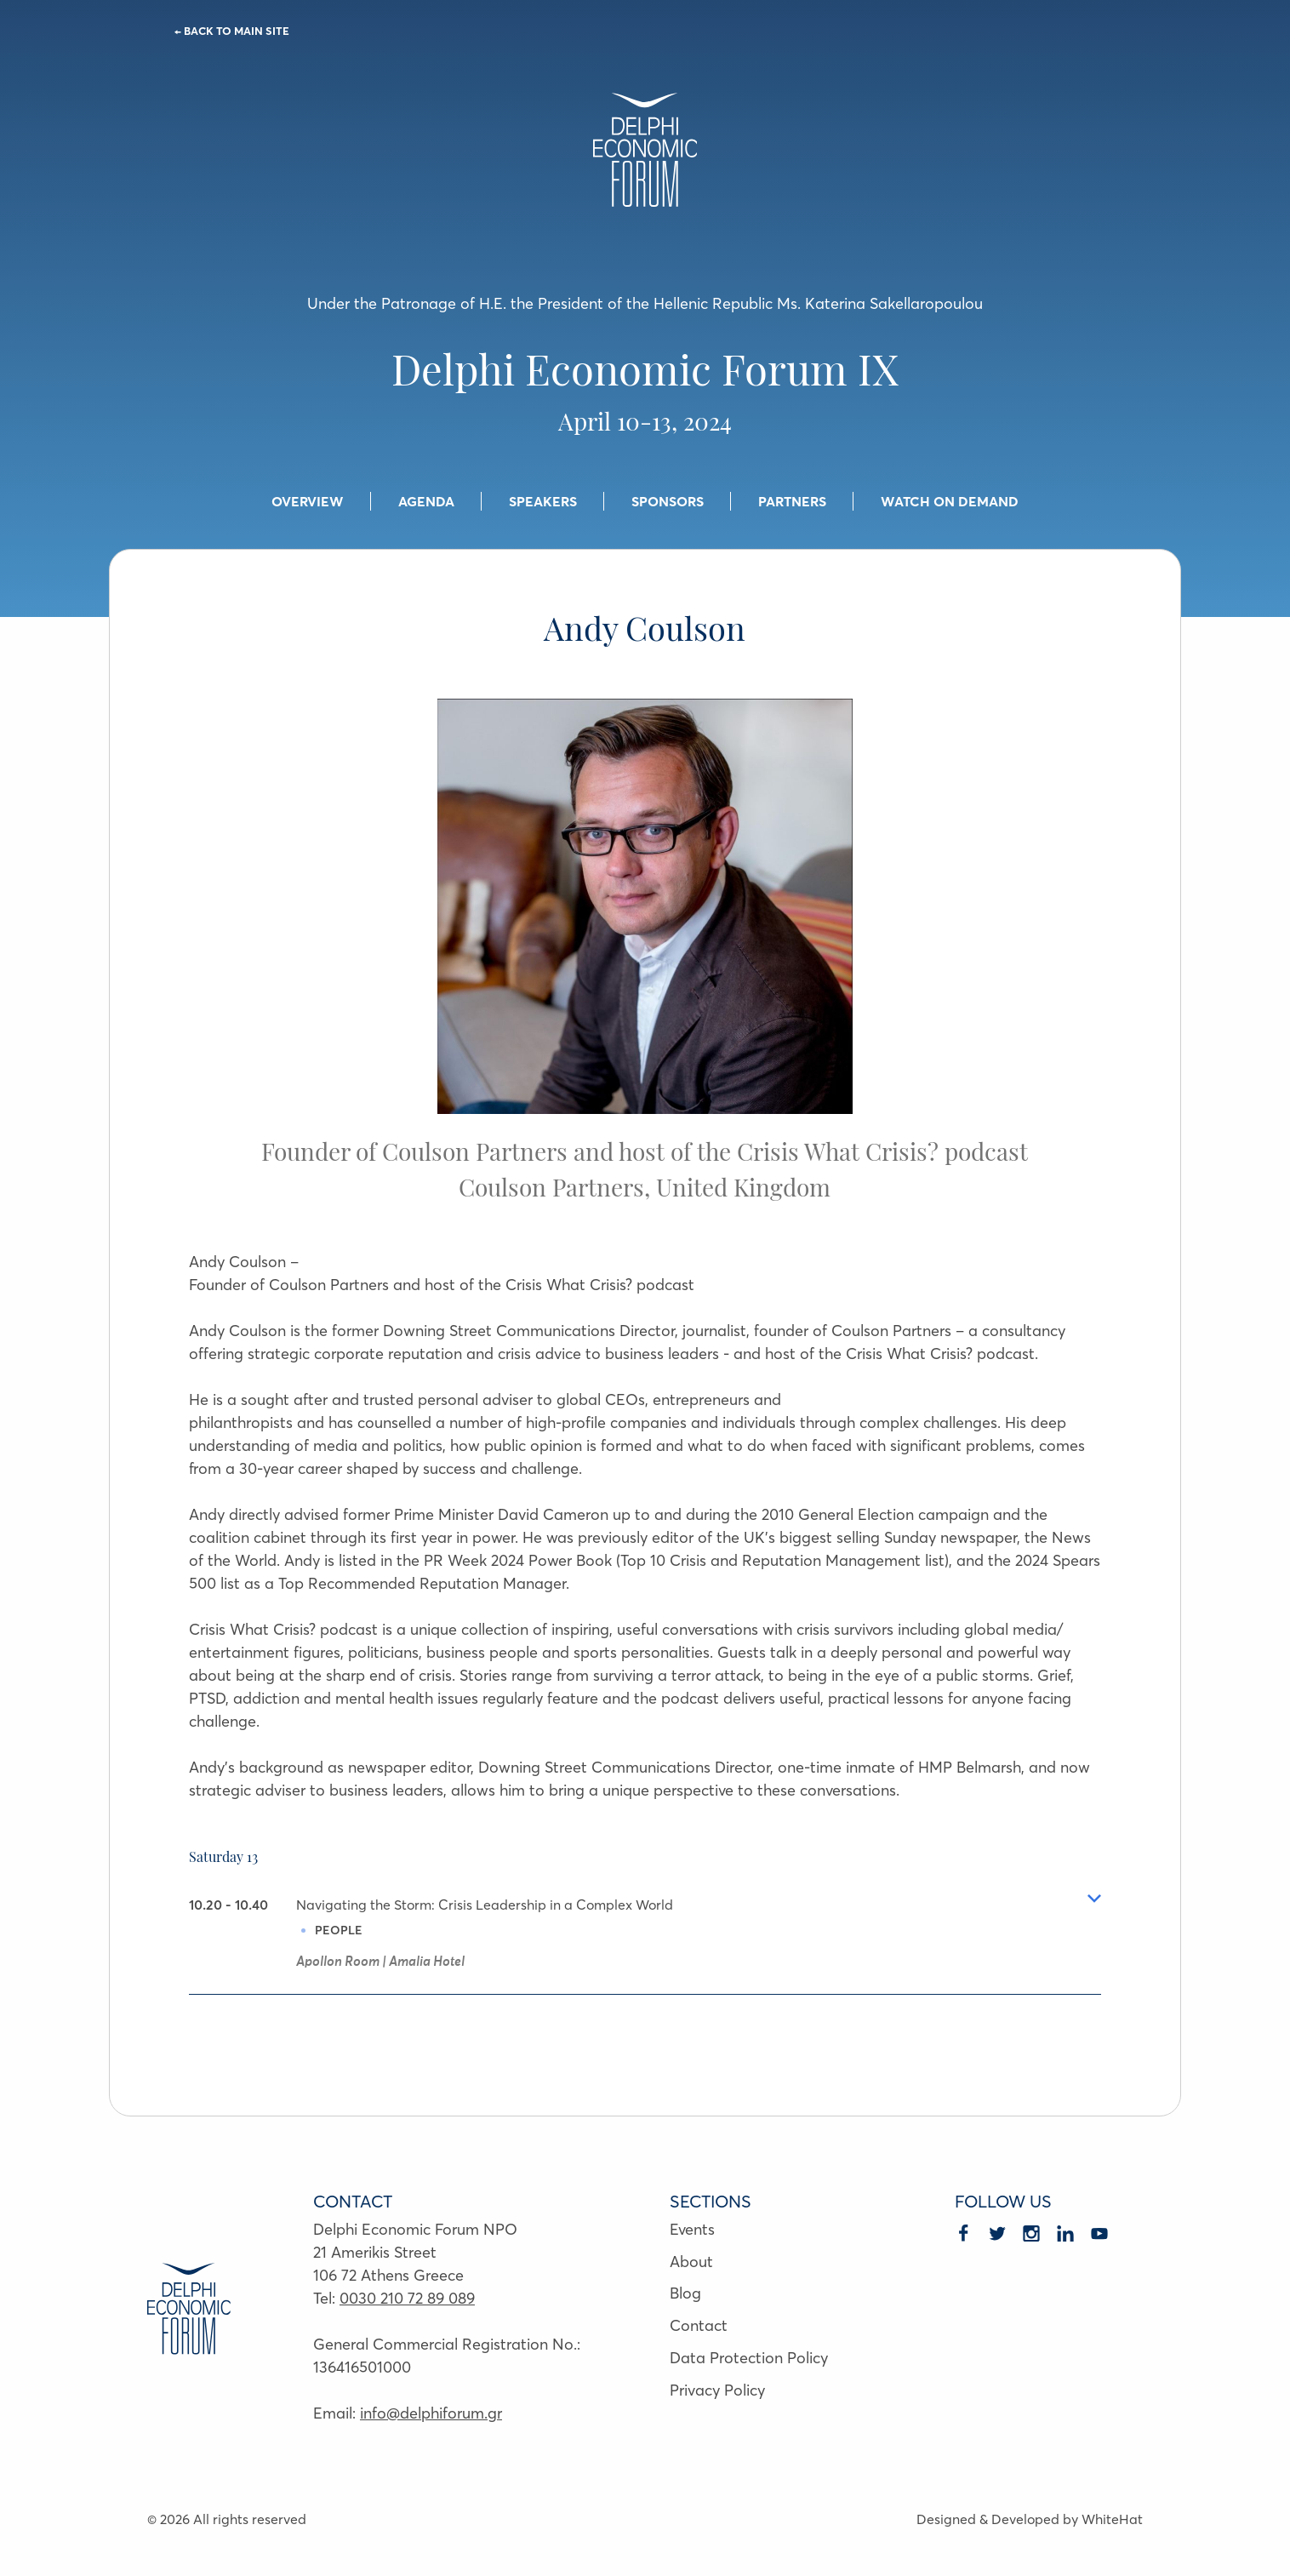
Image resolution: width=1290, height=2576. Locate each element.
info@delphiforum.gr (431, 2413)
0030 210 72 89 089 (407, 2298)
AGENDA (426, 501)
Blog (685, 2293)
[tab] (645, 1944)
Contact (699, 2325)
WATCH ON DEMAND (950, 501)
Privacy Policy (717, 2390)
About (691, 2261)
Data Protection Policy (749, 2358)
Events (692, 2229)
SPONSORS (667, 501)
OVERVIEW (307, 501)
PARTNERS (792, 501)
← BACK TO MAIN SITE (231, 30)
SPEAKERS (543, 501)
